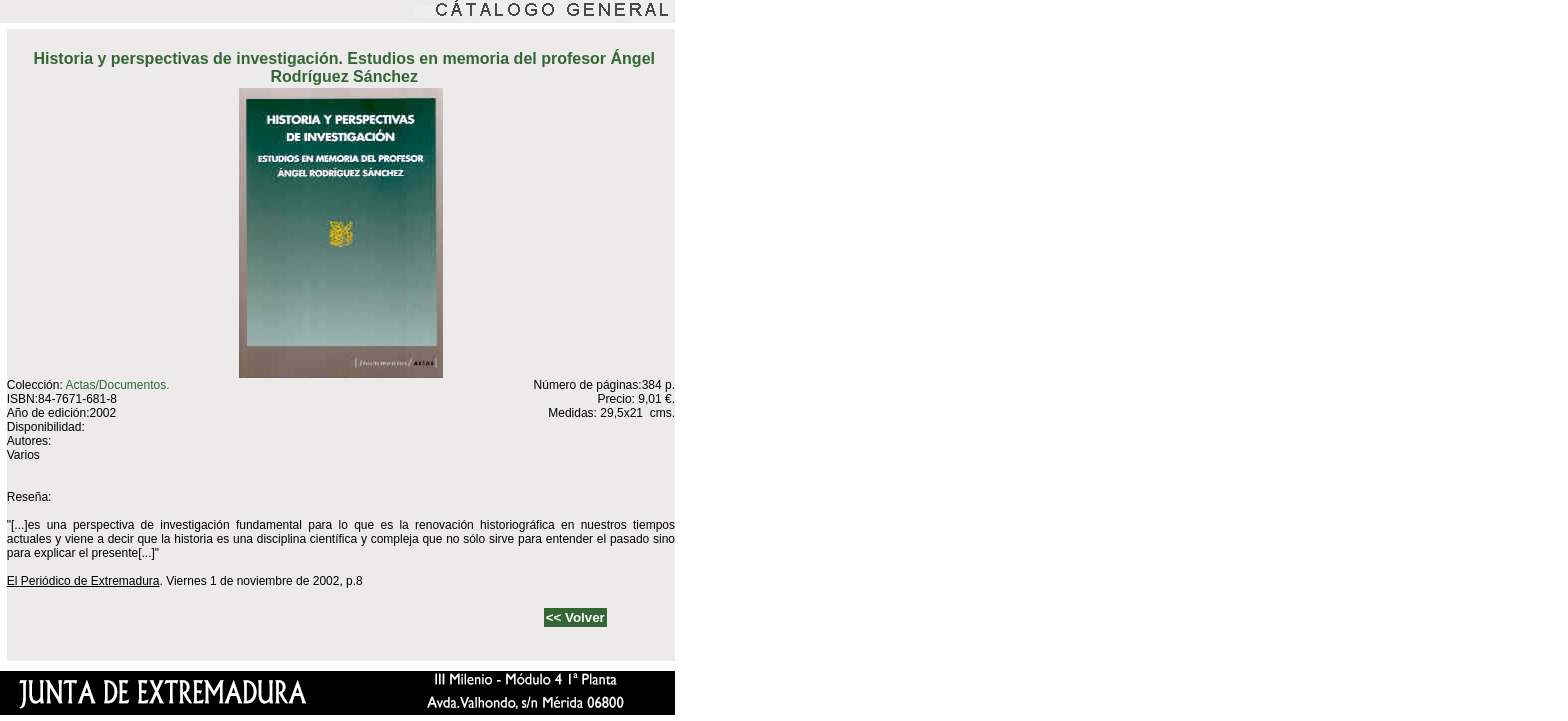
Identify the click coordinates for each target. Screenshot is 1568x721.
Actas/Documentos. (117, 385)
